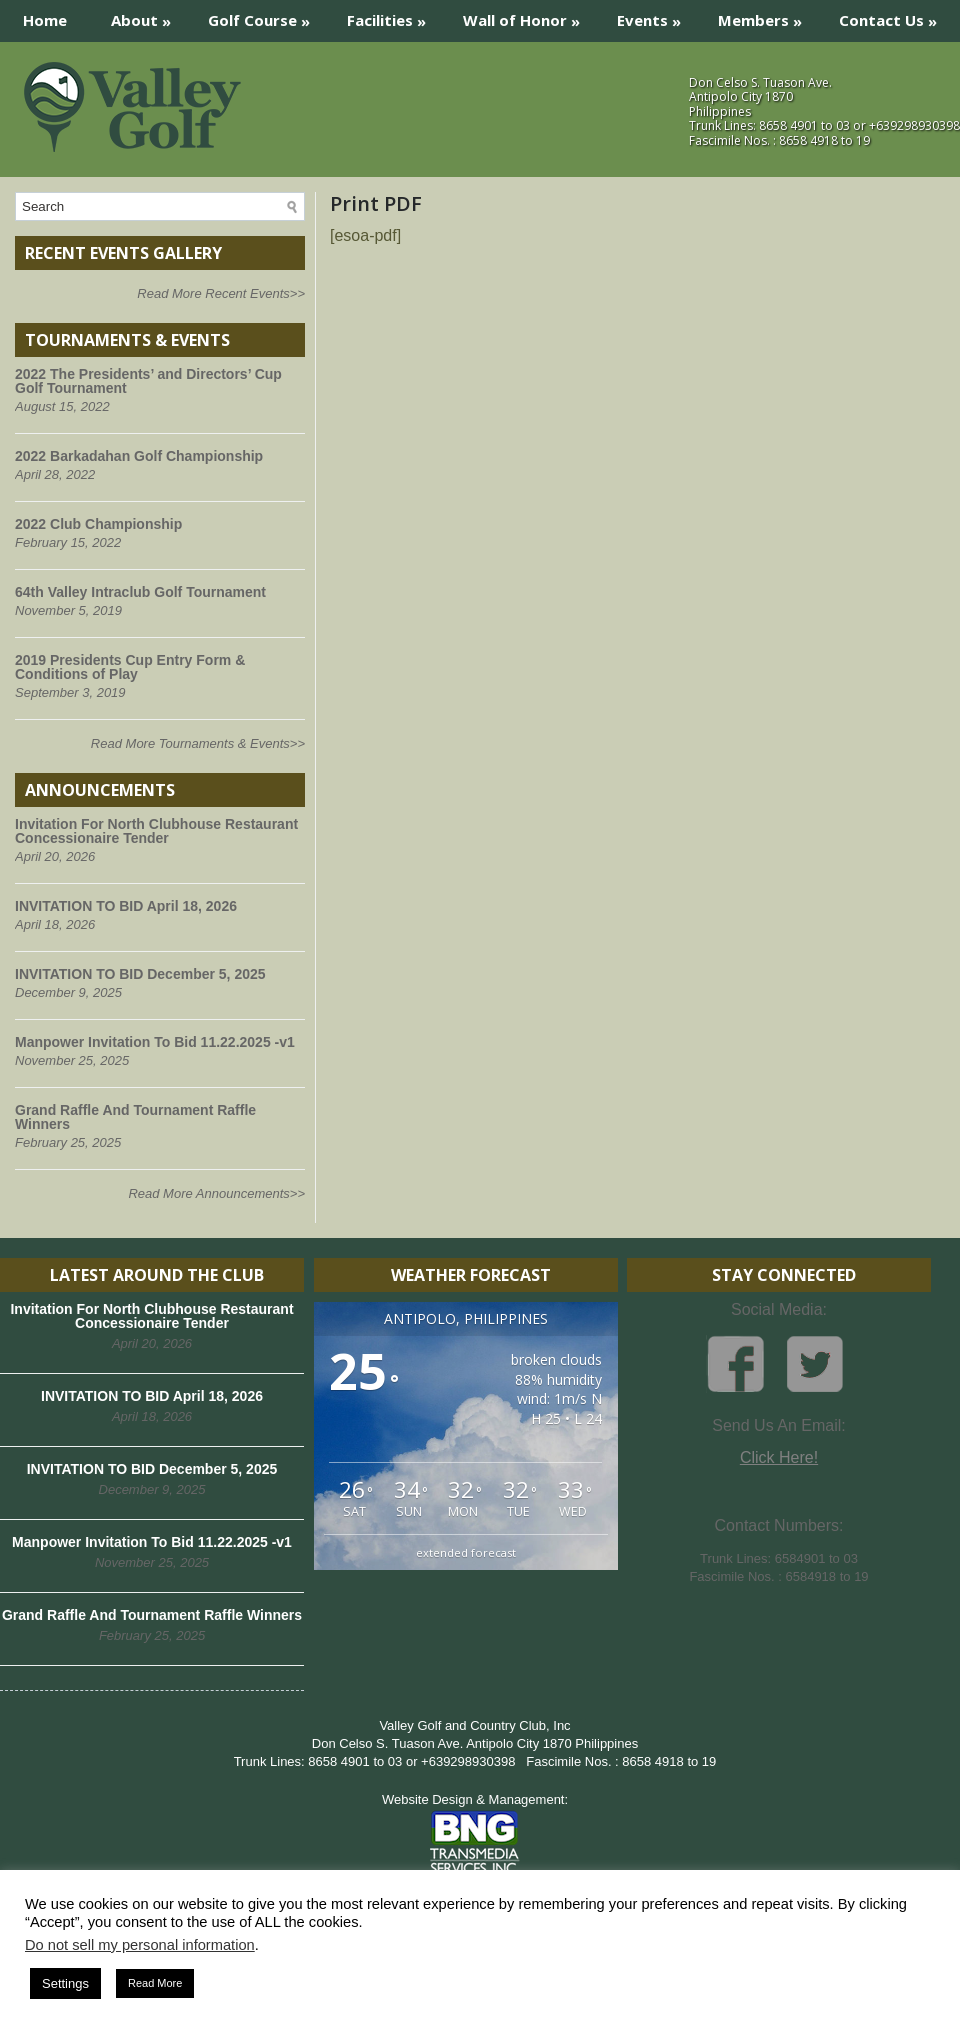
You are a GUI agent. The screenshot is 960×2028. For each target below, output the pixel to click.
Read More (155, 1983)
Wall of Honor (528, 15)
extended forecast (466, 1552)
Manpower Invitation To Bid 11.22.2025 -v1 (155, 1042)
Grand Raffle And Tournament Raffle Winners (135, 1117)
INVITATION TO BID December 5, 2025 (140, 974)
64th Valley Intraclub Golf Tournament (140, 592)
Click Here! (779, 1457)
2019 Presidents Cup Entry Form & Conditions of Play (130, 667)
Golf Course (265, 15)
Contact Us (894, 15)
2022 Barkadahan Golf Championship (139, 456)
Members (766, 15)
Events (655, 15)
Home (45, 20)
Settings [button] (65, 1983)
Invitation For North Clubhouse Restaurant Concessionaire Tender (156, 831)
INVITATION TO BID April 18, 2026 (126, 906)
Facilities (393, 15)
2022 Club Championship (98, 524)
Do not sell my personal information (140, 1945)
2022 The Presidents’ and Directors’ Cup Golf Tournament (148, 381)
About (147, 15)
